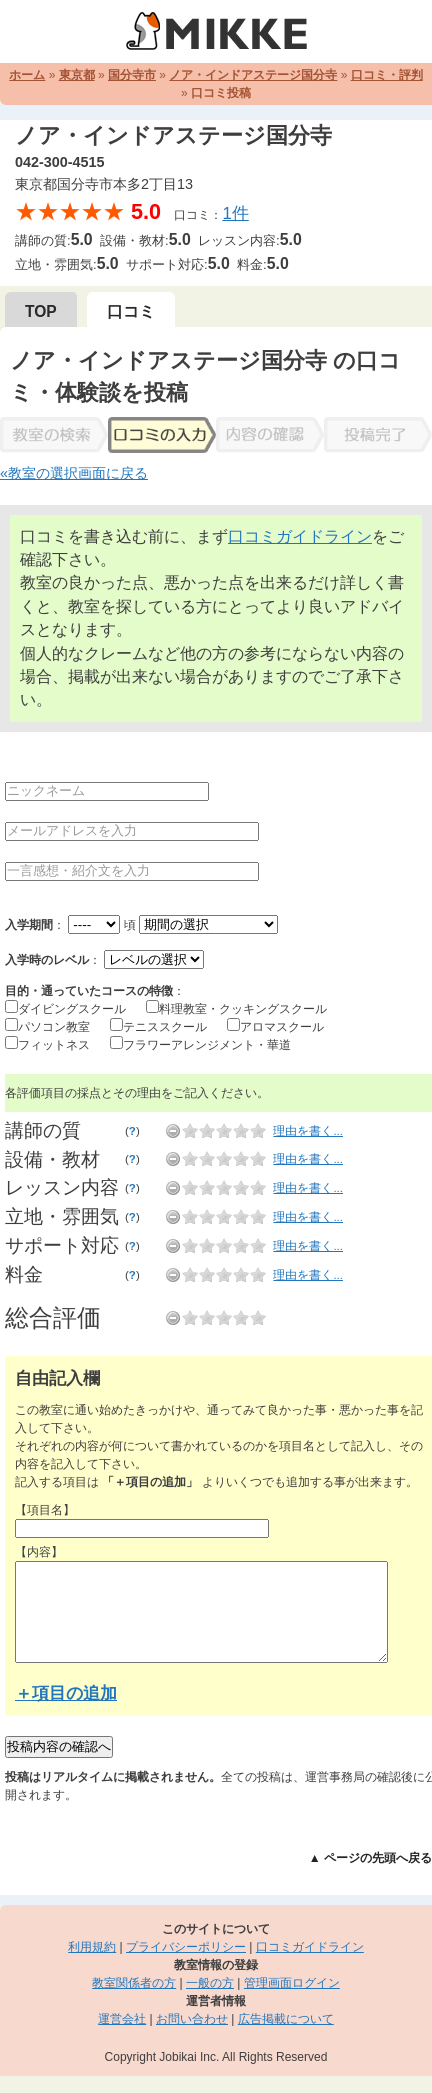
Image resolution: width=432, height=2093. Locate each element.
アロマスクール (282, 1027)
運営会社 (122, 2019)
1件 (235, 213)
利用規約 (92, 1947)
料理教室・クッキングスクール (243, 1009)
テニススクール (165, 1027)
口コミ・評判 (387, 75)
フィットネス (54, 1045)
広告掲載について (286, 2019)
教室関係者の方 (134, 1983)
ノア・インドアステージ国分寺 (253, 75)
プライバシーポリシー (186, 1947)
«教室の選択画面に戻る (74, 473)
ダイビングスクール (72, 1009)
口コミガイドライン (300, 536)
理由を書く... (308, 1131)
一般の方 (210, 1983)
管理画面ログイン (292, 1983)
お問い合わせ (192, 2019)
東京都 (77, 75)
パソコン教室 (54, 1027)
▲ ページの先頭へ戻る (370, 1858)
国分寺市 (132, 75)
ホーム (27, 75)
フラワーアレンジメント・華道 (207, 1045)
